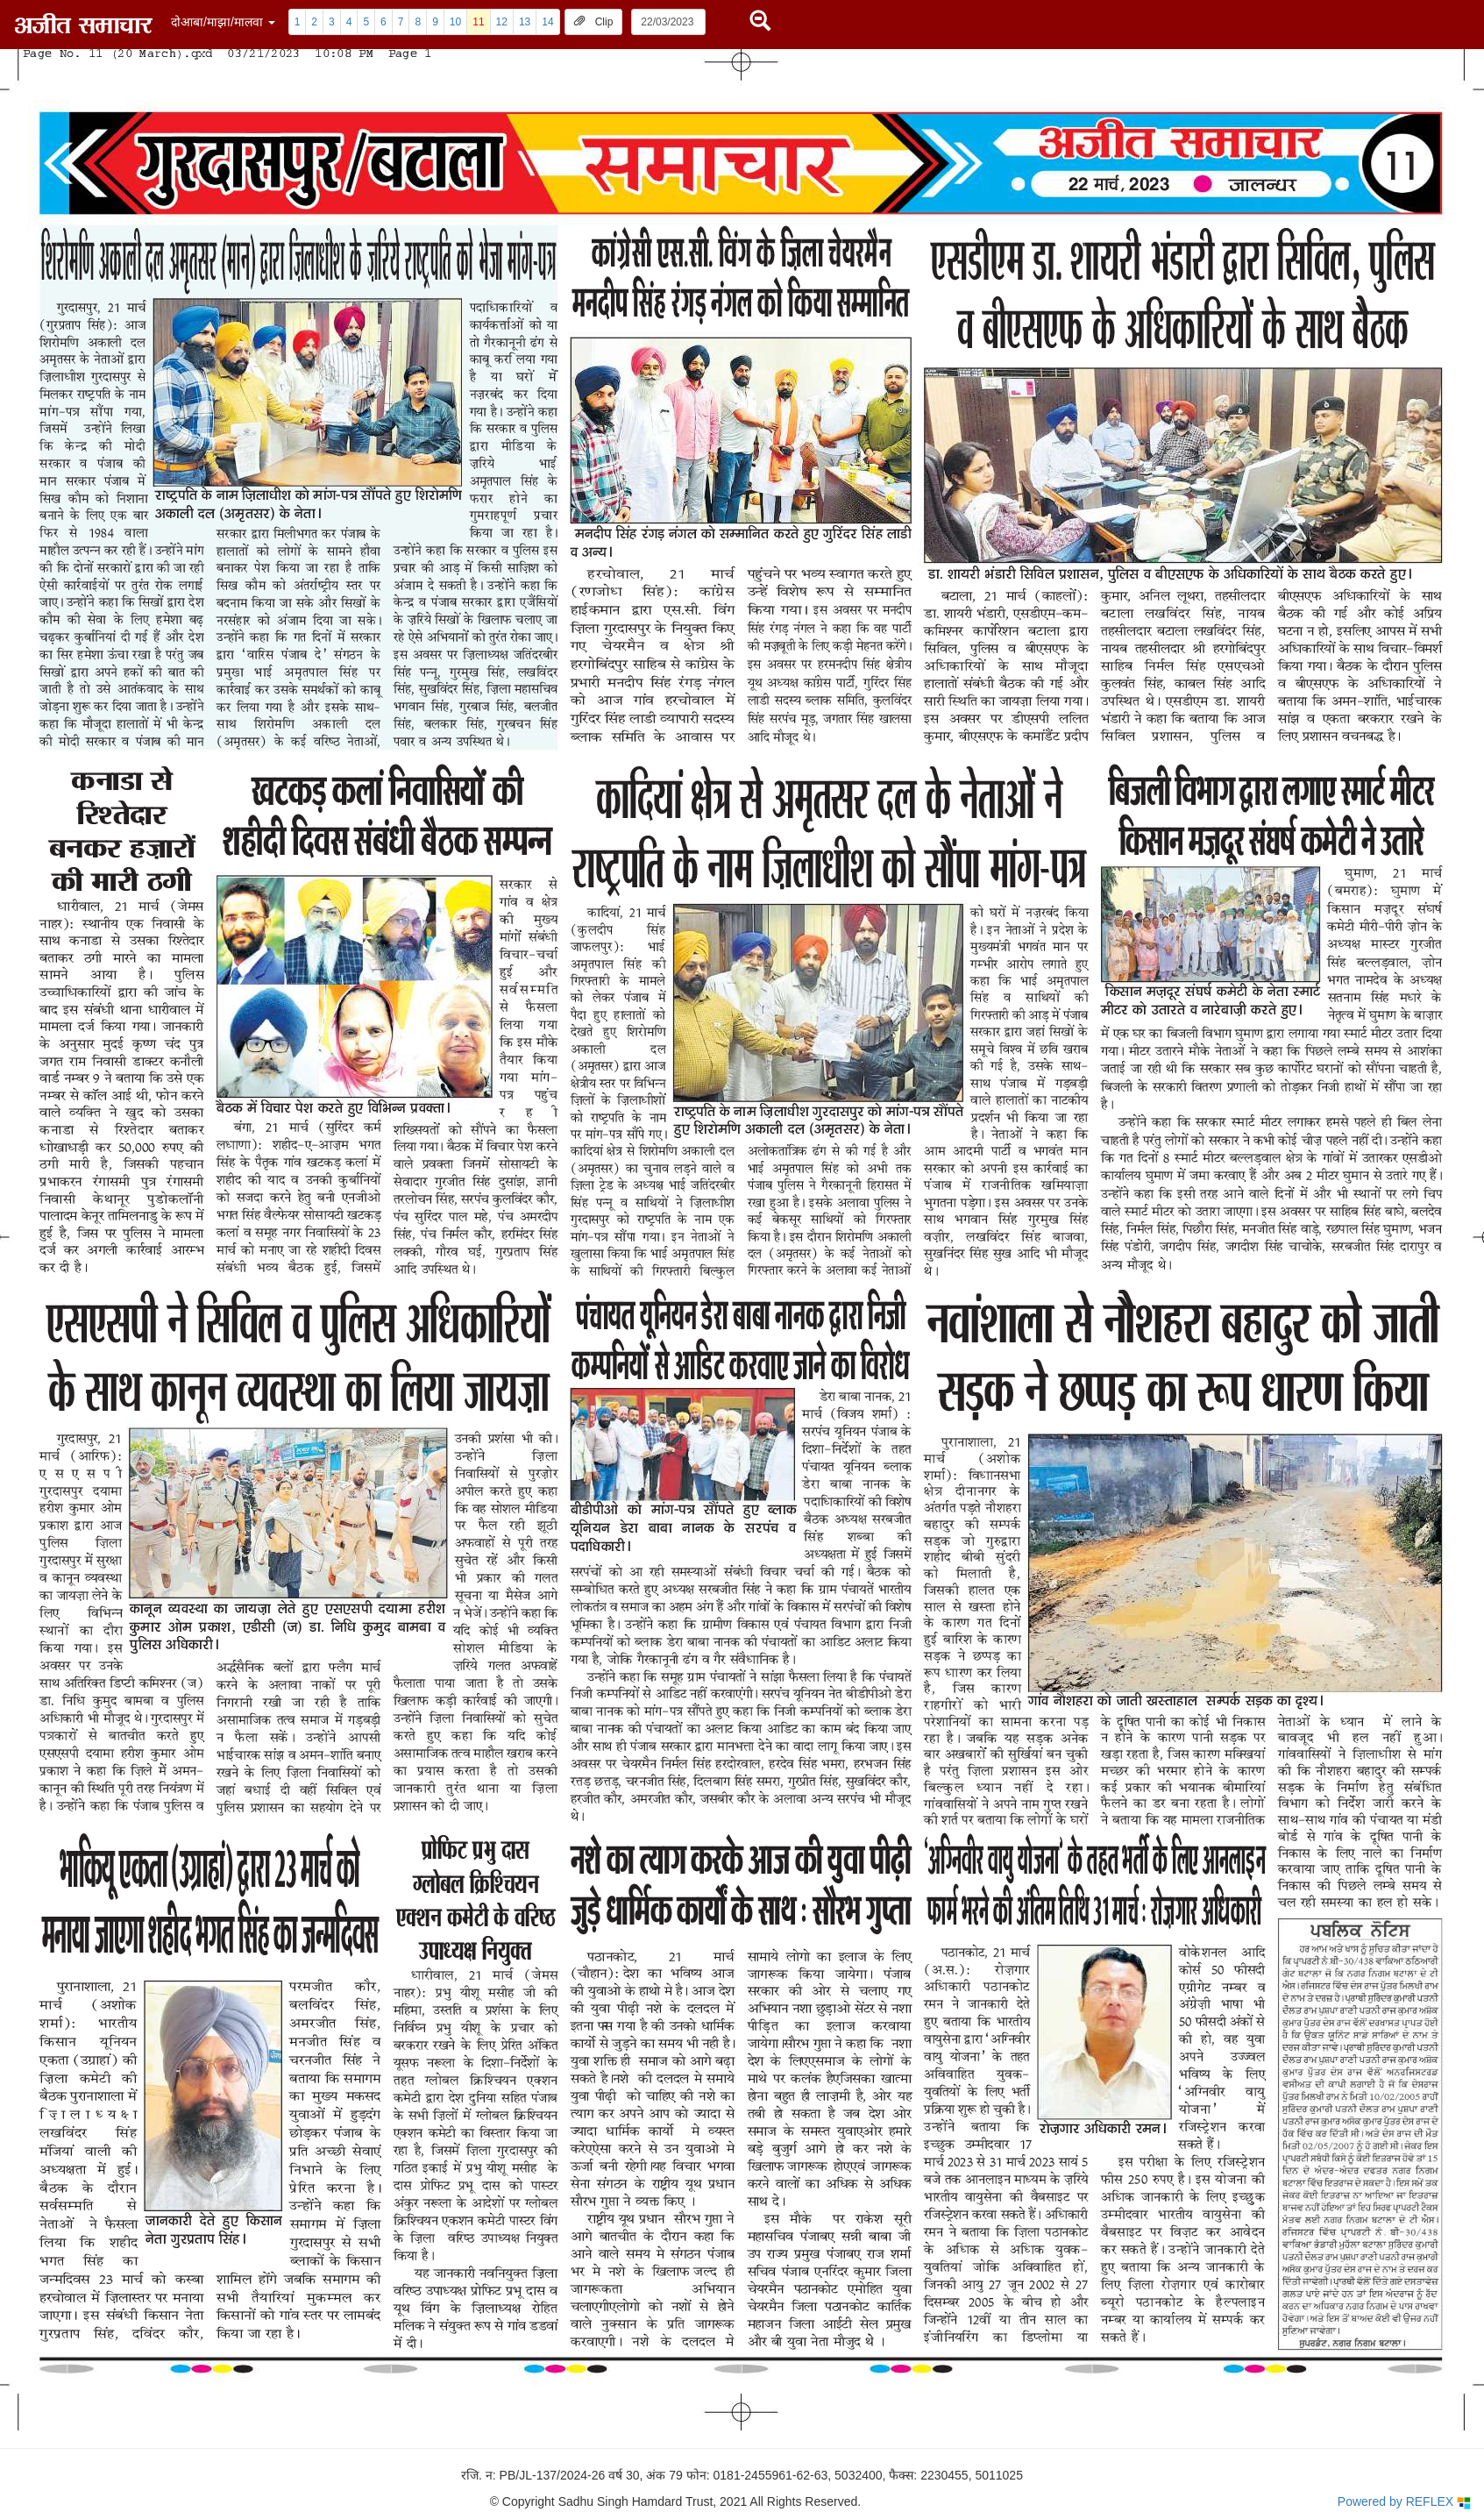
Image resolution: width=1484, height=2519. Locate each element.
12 (502, 22)
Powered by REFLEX (1404, 2501)
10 (455, 22)
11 (478, 22)
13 (524, 22)
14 (547, 22)
